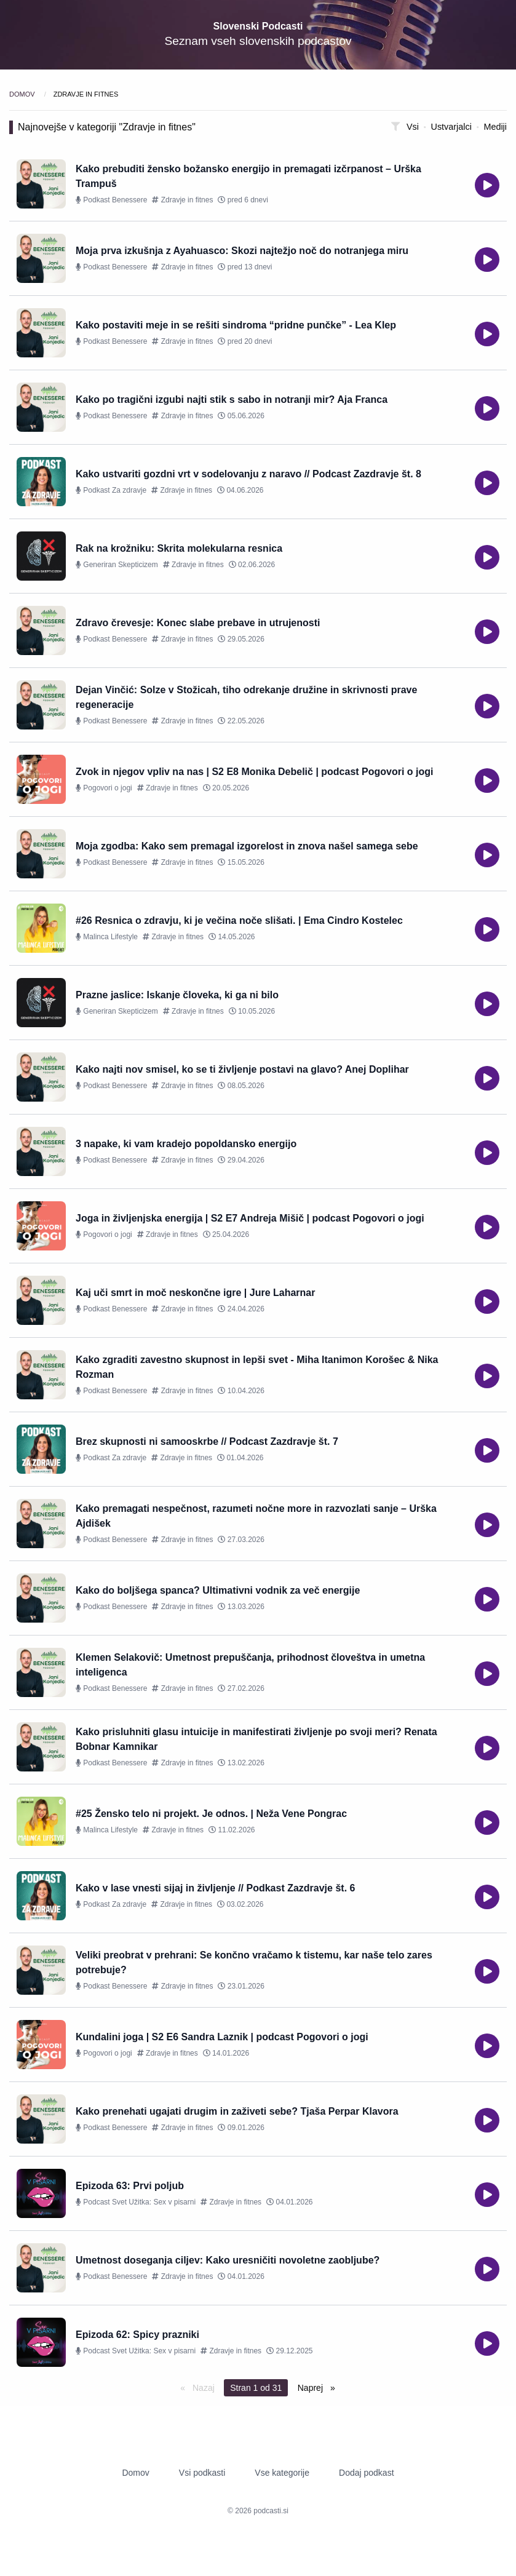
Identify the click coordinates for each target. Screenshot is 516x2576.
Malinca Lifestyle (107, 936)
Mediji (495, 127)
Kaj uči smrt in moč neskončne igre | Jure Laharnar (196, 1292)
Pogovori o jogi (104, 788)
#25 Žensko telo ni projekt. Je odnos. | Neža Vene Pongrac (211, 1813)
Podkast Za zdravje (111, 490)
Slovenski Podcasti (258, 26)
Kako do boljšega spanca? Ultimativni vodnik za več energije (218, 1590)
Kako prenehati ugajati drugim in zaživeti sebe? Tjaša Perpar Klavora (237, 2111)
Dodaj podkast (366, 2473)
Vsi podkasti (202, 2473)
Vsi (414, 127)
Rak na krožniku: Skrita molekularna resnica (179, 548)
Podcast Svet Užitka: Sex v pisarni (136, 2202)
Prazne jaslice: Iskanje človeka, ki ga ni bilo (177, 995)
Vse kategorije (282, 2473)
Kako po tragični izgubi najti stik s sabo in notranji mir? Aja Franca (231, 399)
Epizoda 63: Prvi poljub (130, 2185)
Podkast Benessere (111, 200)
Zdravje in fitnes (182, 200)
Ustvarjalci (452, 127)
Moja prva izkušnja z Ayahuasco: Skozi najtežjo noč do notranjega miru (242, 250)
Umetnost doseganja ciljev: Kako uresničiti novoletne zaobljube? (227, 2260)
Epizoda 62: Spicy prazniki (137, 2334)
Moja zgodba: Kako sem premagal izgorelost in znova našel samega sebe (247, 846)
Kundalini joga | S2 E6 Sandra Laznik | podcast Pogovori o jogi (222, 2037)
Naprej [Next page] (311, 2388)
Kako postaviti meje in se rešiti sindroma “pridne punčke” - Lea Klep (236, 325)
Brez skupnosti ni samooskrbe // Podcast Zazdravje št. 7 (207, 1441)
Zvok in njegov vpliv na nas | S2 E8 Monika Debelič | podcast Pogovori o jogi (255, 771)
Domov (23, 94)
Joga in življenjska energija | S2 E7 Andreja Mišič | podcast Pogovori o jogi (250, 1218)
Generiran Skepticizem (117, 564)
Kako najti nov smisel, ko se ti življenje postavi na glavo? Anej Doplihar (242, 1069)
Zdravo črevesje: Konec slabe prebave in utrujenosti (198, 623)
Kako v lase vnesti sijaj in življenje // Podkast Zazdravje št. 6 (215, 1888)
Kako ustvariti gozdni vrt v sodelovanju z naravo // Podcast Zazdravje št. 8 (248, 474)
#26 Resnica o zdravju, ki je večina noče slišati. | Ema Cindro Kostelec (239, 920)
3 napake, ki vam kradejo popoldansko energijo (186, 1144)
